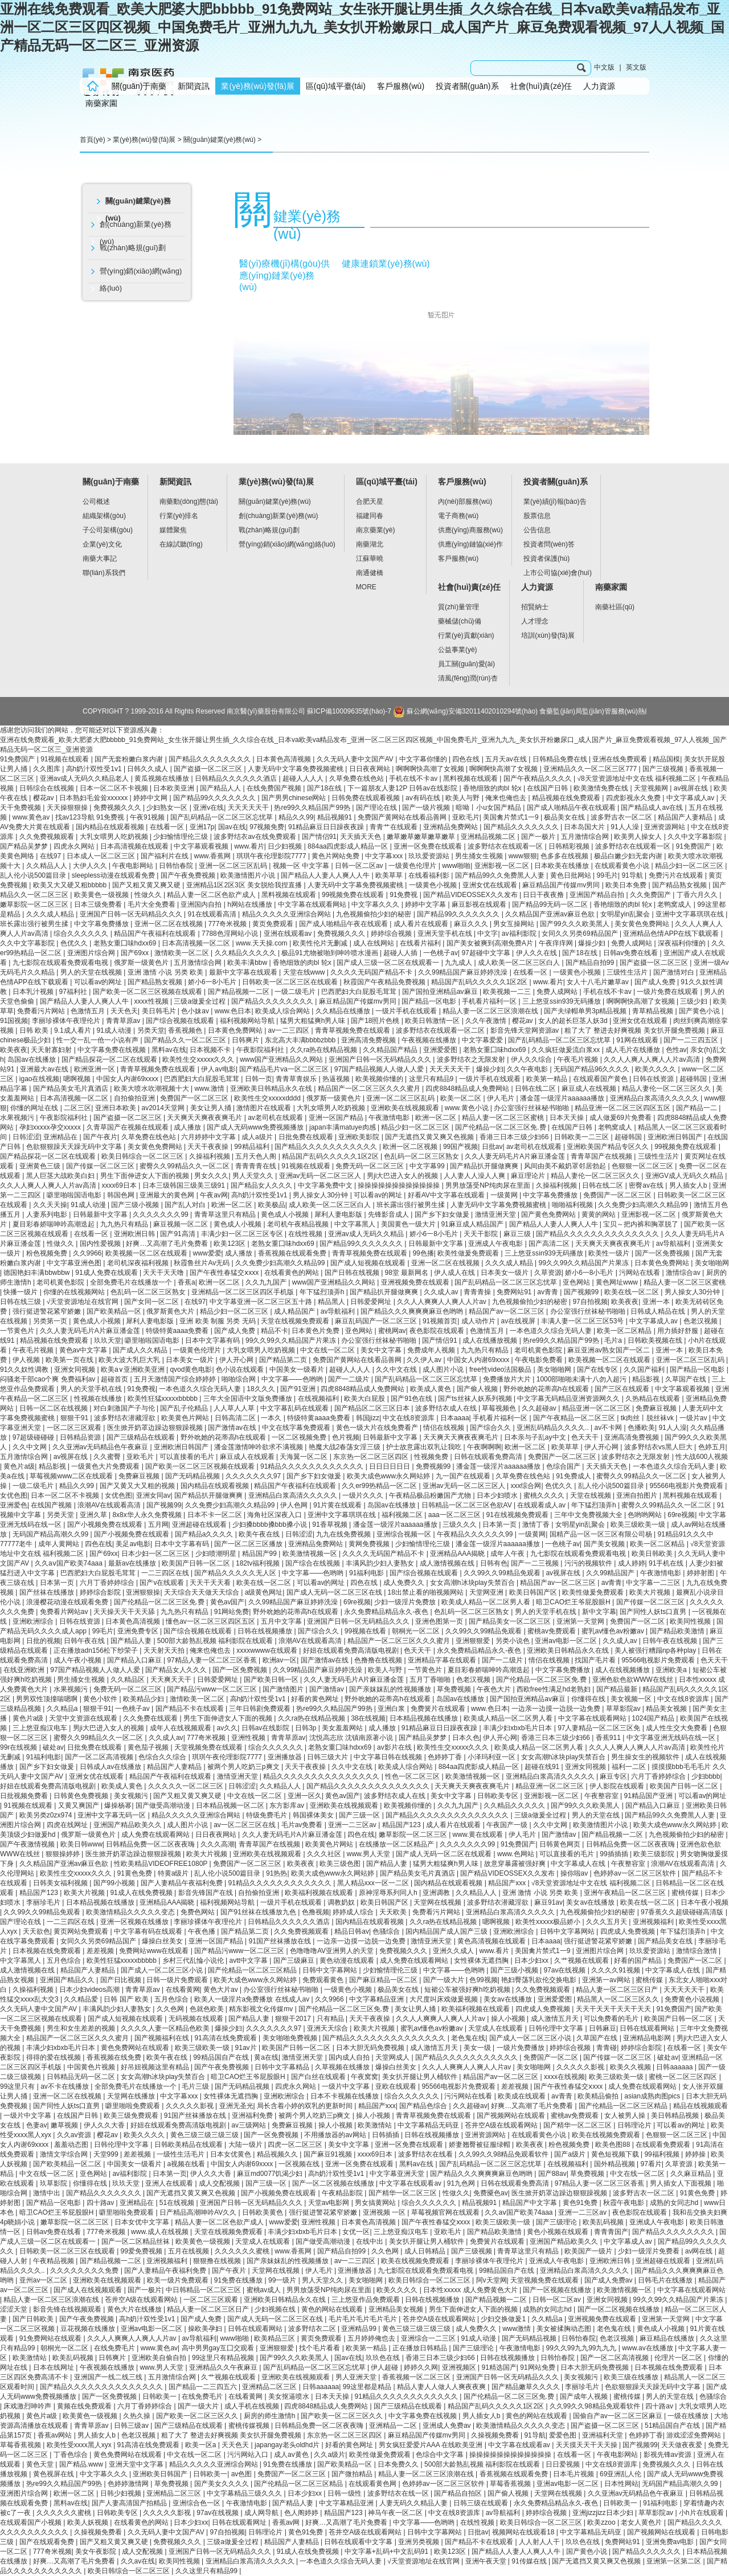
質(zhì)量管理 (458, 607)
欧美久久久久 (656, 1069)
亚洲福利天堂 (603, 2435)
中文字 (487, 934)
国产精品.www (82, 2464)
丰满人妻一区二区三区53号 (583, 1321)
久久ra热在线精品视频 (324, 1050)
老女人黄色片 (642, 2522)
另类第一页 (51, 1321)
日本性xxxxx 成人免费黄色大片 (471, 2290)
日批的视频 (43, 1641)
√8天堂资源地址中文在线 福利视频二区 (638, 778)
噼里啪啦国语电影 (75, 1195)
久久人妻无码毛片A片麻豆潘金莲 (516, 1156)
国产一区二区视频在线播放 (334, 2183)
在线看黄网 (183, 1990)
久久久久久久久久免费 (85, 2271)
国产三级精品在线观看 (142, 1437)
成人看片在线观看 (422, 924)
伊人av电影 (218, 1069)
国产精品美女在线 (666, 1941)
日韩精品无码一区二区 (82, 2077)
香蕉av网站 (56, 2435)
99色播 (422, 1253)
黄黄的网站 (599, 1214)
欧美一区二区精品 (625, 1331)
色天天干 (585, 1437)
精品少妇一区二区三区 (690, 866)
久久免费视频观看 (47, 837)
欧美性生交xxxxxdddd (268, 1098)
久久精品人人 (47, 866)
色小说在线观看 (240, 1369)
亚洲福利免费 (253, 2116)
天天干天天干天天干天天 (614, 2009)
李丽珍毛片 (44, 1902)
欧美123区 (230, 1244)
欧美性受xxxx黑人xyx (80, 2445)
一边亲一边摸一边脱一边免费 (556, 1709)
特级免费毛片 (267, 1815)
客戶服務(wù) (400, 86)
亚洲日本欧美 (116, 1108)
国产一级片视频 (427, 808)
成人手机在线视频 (252, 2406)
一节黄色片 (18, 1331)
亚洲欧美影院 (359, 1137)
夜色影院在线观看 (437, 1331)
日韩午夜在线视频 (670, 1641)
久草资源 (548, 1273)
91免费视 (405, 895)
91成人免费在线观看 (107, 1273)
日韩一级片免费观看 (178, 1980)
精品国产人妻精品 (686, 817)
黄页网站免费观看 (82, 1931)
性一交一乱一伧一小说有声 (98, 1040)
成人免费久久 (404, 1583)
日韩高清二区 (236, 1418)
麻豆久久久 (472, 924)
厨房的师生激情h (270, 2416)
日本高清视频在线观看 (135, 846)
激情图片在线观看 (264, 1108)
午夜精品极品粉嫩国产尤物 (431, 1495)
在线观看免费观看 (664, 2145)
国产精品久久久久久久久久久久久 (327, 1147)
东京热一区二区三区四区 (371, 1457)
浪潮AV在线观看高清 (109, 1505)
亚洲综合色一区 (197, 2503)
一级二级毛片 (296, 992)
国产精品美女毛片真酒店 (71, 1089)
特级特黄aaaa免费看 (178, 1331)
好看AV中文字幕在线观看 (447, 1195)
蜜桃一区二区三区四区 (684, 2077)
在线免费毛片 (115, 2348)
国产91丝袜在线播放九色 (259, 1912)
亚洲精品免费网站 (451, 827)
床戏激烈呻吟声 (28, 2406)
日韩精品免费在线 (561, 759)
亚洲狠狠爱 (474, 1641)
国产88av (552, 2174)
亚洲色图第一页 (440, 1621)
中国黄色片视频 (92, 2067)
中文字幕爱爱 (483, 1040)
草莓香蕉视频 (21, 2445)
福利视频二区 (403, 1515)
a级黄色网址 (264, 1592)
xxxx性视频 (152, 1001)
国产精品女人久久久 (262, 1185)
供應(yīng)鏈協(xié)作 (470, 544)
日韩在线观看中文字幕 (359, 2542)
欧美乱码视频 (604, 2222)
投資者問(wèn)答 (549, 544)
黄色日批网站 (571, 875)
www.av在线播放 (648, 2348)
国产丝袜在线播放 (47, 1592)
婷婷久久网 (421, 2367)
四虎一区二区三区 (296, 2145)
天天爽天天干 (171, 1680)
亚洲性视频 (249, 1738)
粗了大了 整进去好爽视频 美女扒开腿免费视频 (635, 1030)
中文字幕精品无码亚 (429, 2125)
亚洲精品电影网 (648, 2038)
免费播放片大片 (508, 1379)
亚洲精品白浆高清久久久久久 (655, 1098)
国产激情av (327, 1689)
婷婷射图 (701, 1573)
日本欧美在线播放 (562, 866)
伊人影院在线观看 (617, 1786)
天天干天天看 (211, 1583)
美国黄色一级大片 (409, 1224)
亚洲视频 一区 (385, 2212)
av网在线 (700, 2251)
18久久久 (262, 1389)
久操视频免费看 (496, 2435)
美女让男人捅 (211, 1108)
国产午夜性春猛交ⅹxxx (225, 1273)
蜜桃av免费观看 (552, 1631)
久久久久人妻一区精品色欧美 (166, 2028)
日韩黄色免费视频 (82, 1796)
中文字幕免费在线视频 (112, 1050)
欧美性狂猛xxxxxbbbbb (164, 1399)
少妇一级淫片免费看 (649, 2251)
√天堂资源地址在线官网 (84, 1302)
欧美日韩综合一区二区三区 (143, 1156)
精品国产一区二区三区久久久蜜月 (370, 1089)
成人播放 (188, 1127)
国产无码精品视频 (193, 1476)
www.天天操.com (262, 943)
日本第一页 (500, 1525)
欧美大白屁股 (365, 1399)
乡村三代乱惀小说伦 (194, 1960)
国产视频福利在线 (162, 2038)
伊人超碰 (385, 2367)
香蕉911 (609, 1738)
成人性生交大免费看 (677, 1728)
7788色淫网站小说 (231, 934)
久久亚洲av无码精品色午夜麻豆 (101, 1447)
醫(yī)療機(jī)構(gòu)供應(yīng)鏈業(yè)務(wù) (284, 275)
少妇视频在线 (276, 2309)
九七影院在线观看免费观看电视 (61, 963)
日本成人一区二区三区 (102, 856)
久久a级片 (329, 2455)
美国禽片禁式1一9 (511, 817)
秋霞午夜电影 (624, 2203)
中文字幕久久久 (376, 904)
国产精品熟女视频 (680, 885)
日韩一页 (258, 1079)
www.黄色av (32, 817)
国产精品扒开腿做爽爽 (485, 1166)
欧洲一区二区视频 (411, 1147)
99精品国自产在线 (222, 2057)
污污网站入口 (248, 2455)
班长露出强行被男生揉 (35, 924)
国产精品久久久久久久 (647, 2551)
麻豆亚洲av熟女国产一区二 (609, 1350)
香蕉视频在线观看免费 (293, 1253)
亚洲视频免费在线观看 (416, 1282)
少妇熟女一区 (167, 808)
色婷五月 (712, 1447)
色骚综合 (387, 1931)
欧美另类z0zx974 (46, 1815)
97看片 (650, 2164)
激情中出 (47, 2193)
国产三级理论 (557, 2222)
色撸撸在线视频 (379, 1660)
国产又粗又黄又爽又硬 (147, 885)
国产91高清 (178, 1234)
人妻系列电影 (47, 1214)
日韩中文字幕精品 (283, 2067)
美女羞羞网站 (343, 1728)
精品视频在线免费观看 (567, 798)
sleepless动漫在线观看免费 (114, 875)
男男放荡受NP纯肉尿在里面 (488, 1185)
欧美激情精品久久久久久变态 (131, 1912)
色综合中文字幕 (440, 2455)
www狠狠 (523, 856)
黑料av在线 (168, 1050)
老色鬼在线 (468, 2038)
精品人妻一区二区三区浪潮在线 (491, 1011)
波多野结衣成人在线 (446, 1408)
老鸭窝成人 (675, 904)
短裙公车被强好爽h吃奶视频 (468, 1990)
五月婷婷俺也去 (372, 2338)
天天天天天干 (249, 808)
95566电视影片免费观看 (687, 1486)
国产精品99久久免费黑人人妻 (501, 875)
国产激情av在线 (233, 1428)
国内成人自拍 (350, 2057)
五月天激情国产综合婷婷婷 (176, 1379)
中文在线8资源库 (409, 1418)
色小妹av (196, 1011)
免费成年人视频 (432, 1350)
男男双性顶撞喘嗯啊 (47, 1699)
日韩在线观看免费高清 (489, 1457)
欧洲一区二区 (436, 1118)
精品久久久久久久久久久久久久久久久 (322, 1776)
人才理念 (534, 621)
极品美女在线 (565, 817)
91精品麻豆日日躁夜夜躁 (327, 827)
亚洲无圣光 (236, 2106)
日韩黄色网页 (560, 1844)
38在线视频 (368, 1718)
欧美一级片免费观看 (178, 2280)
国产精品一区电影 (430, 1001)
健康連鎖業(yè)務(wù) (386, 263)
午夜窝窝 (364, 2077)
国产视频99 (582, 1292)
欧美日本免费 (626, 885)
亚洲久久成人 (454, 1951)
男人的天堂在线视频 (92, 972)
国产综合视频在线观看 (181, 1021)
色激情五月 (89, 1011)
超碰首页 (115, 1379)
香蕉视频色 (186, 1030)
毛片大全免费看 (152, 904)
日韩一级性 (345, 2493)
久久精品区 (128, 1680)
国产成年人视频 (584, 2396)
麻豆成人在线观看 (248, 1457)
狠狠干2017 (294, 2019)
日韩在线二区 (536, 1089)
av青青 (548, 1292)
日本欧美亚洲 (174, 788)
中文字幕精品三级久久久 (245, 2493)
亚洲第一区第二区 (674, 2561)
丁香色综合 (71, 2455)
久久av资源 (75, 2135)
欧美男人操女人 (639, 837)
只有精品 (331, 2019)
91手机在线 (667, 1563)
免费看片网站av (65, 1612)
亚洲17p (202, 827)
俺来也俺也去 (506, 798)
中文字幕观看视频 (202, 846)
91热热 (276, 1873)
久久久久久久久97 (254, 1476)
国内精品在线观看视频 (111, 827)
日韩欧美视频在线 (656, 1340)
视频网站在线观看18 (524, 2532)
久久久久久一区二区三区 (186, 1786)
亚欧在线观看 (396, 2086)
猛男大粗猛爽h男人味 (313, 1021)
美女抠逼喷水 (289, 2396)
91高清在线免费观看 (226, 2038)
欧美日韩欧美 (653, 1554)
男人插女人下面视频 (681, 2183)
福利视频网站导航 (248, 1021)
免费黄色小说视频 (693, 1999)
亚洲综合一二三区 (429, 2338)
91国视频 (14, 1021)
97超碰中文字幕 (486, 953)
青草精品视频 (653, 1011)
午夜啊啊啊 (484, 1447)
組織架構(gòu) (104, 516)
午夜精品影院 (343, 2193)
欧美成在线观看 (522, 2096)
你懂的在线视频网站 (75, 1292)
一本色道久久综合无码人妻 (551, 1331)
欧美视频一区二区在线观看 (147, 1253)
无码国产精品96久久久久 (593, 1069)
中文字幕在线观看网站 (313, 904)
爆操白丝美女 (163, 1941)
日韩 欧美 (35, 1030)
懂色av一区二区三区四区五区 (211, 1621)
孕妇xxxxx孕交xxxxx (51, 1127)
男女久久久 (211, 1176)
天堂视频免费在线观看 (209, 1747)
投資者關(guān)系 (467, 86)
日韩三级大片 (328, 1757)
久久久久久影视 (581, 2067)
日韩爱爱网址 (371, 1302)
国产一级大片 (444, 1980)
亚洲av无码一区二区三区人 (321, 1176)
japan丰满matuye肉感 (343, 1127)
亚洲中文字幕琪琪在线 (691, 914)
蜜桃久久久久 (544, 1495)
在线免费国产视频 (275, 788)
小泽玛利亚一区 (492, 1757)
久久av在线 (138, 2561)
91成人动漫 (114, 1030)
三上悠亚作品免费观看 (366, 2300)
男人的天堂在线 (596, 1815)
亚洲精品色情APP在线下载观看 (671, 934)
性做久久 (148, 895)
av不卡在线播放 (65, 2086)
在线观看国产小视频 (31, 2522)
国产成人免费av (609, 2280)
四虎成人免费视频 (628, 1931)
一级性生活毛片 (181, 2154)
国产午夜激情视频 (28, 1844)
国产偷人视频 (478, 1389)
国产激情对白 (674, 972)
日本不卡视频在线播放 (345, 2096)
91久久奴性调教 (25, 1369)
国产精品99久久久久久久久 (215, 798)
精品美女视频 (667, 1709)
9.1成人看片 (73, 1030)
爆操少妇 (592, 943)
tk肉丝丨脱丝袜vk (648, 1418)
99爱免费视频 (143, 2251)
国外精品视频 (615, 2164)
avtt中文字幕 (250, 1960)
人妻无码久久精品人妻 (414, 2503)
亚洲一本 (656, 1302)
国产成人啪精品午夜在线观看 (572, 808)
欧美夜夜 (13, 1050)
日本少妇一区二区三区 (156, 1554)
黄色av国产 (227, 1602)
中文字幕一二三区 (654, 1583)
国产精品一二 (697, 1108)
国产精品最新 (617, 1689)
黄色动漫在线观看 (348, 1960)
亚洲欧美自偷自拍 (160, 2358)
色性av (676, 1050)
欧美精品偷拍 (599, 2096)
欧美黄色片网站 (186, 1418)
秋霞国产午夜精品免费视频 (385, 982)
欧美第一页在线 (70, 1360)
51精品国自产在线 (673, 2426)
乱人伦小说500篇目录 (34, 875)
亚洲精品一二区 (394, 2426)
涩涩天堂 (14, 2309)
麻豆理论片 (529, 1176)
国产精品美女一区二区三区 (510, 1621)
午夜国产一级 (507, 1825)
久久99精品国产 (611, 1573)
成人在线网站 (374, 943)
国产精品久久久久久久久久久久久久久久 (598, 1234)
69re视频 (681, 1515)
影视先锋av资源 (669, 2455)
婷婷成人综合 (354, 1912)
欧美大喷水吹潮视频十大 (152, 1089)
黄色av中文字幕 (84, 1350)
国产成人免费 (655, 982)
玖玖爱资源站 (429, 856)
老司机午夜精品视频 (298, 1224)
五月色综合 (65, 1960)
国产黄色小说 (700, 1011)
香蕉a (186, 1282)
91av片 (247, 2048)
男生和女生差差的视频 (82, 2028)
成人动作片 (479, 1321)
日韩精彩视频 (569, 846)
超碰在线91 (543, 1767)
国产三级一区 (360, 1815)
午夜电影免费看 (539, 1360)
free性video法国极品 (501, 1369)
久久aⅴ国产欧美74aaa (69, 1563)
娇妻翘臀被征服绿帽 (480, 2145)
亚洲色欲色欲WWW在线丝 (633, 1680)
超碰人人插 (401, 953)
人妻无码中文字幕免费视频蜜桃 (296, 769)
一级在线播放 (688, 2416)
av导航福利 (674, 1244)
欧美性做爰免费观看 (469, 1253)
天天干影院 (481, 1234)
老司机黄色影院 (61, 1282)
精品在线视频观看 (700, 2106)
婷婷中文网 (151, 798)
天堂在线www (305, 972)
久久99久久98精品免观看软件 (504, 2154)
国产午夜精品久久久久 (538, 778)
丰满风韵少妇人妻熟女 (381, 1563)
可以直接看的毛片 (187, 1457)
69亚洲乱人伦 (622, 2474)
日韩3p (306, 1728)
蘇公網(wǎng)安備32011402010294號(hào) (464, 711)
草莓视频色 (500, 1408)
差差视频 (101, 1951)
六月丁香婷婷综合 (108, 1583)
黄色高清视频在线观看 (492, 1941)
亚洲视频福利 (654, 1922)
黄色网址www (618, 1282)
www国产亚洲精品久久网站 (282, 1059)
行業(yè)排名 (179, 516)
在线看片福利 (421, 943)
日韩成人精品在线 (658, 1311)
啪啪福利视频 (573, 1205)
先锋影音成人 (389, 1214)
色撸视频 (315, 1912)
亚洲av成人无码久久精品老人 (85, 778)
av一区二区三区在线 (245, 1825)
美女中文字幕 (382, 1350)
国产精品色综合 (424, 2106)
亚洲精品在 (61, 1137)
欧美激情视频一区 (310, 1554)
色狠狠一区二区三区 (643, 1166)
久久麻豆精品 (691, 2174)
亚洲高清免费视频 (369, 1040)
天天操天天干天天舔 (125, 1612)
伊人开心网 (237, 1360)
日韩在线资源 (654, 1079)
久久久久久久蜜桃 (243, 2251)
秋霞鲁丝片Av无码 (202, 1263)
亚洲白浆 (392, 1709)
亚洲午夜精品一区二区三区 (625, 1893)
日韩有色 (493, 1563)
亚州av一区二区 (44, 2280)
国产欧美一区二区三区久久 (198, 2416)
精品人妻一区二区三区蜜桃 (504, 1118)
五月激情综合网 (586, 837)
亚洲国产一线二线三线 (109, 2377)
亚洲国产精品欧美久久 (128, 1825)
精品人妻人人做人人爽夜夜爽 (442, 2387)
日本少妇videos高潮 (90, 1990)
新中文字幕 (599, 1612)
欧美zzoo (602, 2522)
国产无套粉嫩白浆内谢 (130, 759)
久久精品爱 (82, 1999)
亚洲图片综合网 (92, 953)
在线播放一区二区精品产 (397, 1844)
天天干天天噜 (164, 1273)
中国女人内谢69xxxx (128, 1079)
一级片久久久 (363, 1495)
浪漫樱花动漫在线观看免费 (68, 1602)
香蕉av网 (287, 2522)
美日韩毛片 (160, 1011)
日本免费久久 (399, 2464)
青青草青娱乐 (297, 1079)
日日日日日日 (390, 1466)
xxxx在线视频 (564, 2077)
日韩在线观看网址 (240, 2522)
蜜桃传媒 (686, 1893)
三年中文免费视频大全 (589, 1515)
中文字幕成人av (691, 798)
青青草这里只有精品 (225, 1214)
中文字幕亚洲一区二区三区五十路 (262, 1302)
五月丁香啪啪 (430, 1680)
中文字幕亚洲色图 (75, 1263)
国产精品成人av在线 (653, 808)
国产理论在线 (377, 808)
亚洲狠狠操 (143, 1592)
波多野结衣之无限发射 (472, 1059)
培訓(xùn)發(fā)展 (547, 635)
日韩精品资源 (81, 1437)
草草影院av (624, 1709)
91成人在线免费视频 (142, 1893)
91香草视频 (330, 1525)
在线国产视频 (52, 1505)
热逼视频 (336, 1079)
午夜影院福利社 (261, 1050)
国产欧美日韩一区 (272, 1680)
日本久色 (466, 1738)
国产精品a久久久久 (205, 1534)
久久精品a (63, 1709)
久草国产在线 (686, 1379)
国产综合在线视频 (313, 1563)
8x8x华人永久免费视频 (147, 1515)
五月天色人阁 (256, 1156)
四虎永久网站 (75, 846)
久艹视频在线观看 (582, 1960)
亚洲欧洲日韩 (135, 1234)
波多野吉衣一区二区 (622, 817)
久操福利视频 (210, 1156)
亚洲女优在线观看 (490, 885)
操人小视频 (509, 2019)
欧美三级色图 (341, 1864)
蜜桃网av (392, 1331)
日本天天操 (567, 1118)
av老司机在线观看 (276, 1118)
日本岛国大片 (585, 827)
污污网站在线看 (469, 2096)
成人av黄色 (292, 2455)
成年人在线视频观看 (181, 1728)
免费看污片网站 (42, 1011)
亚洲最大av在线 (45, 1069)
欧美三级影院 (654, 1854)
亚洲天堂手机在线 (445, 934)
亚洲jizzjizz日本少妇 (603, 2513)
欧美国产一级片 (589, 2251)
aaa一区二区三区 (455, 1515)
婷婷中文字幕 (426, 904)
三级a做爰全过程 (200, 1001)
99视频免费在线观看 (354, 895)
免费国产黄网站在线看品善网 (403, 817)
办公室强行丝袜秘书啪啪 (532, 1108)
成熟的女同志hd (675, 2203)
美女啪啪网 (712, 1263)
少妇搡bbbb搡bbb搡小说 (270, 1525)
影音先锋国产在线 (206, 1893)
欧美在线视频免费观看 (607, 2135)
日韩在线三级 (21, 1302)
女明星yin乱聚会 (626, 914)
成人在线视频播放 (623, 1670)
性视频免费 (432, 1457)
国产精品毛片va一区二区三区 (284, 1069)
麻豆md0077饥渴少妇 (271, 2174)
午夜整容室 (602, 1796)
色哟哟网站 (646, 1515)
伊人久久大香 (105, 2125)
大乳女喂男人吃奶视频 (115, 837)
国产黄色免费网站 (549, 1214)
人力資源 (599, 86)
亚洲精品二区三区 (270, 2387)
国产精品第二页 (284, 1360)
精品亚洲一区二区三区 (597, 1408)
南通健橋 (369, 573)
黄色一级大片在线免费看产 (378, 1428)
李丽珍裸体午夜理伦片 (67, 1021)
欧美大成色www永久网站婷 (389, 1476)
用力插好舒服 (678, 1331)
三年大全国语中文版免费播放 (248, 1399)
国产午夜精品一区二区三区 (575, 1418)
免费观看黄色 (323, 1980)
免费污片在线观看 (677, 875)
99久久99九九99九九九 (582, 2348)
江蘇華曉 (369, 559)
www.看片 (249, 846)
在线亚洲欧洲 (24, 1670)
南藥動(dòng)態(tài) (188, 502)
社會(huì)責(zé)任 (541, 86)
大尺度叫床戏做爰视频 (444, 1999)
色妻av (36, 2125)
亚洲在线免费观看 (620, 759)
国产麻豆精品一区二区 (384, 1980)
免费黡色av (490, 2193)
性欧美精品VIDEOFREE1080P (161, 1864)
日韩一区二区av (360, 866)
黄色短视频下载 (616, 2154)
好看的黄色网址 (316, 1699)
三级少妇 (694, 1001)
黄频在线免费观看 (85, 2406)
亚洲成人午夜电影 (496, 1244)
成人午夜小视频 (78, 1660)
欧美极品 (271, 1205)
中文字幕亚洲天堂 (398, 2174)
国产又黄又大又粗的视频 (138, 1486)
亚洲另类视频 (419, 2542)
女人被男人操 (625, 2116)
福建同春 (369, 516)
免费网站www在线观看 (154, 1951)
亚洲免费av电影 (671, 2542)
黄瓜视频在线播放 (162, 778)
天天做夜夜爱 (682, 2445)
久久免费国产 (651, 895)
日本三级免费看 (99, 904)
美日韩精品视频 (676, 2116)
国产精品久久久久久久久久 (210, 759)
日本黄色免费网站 (236, 1030)
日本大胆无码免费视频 (371, 2048)
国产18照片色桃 (376, 1021)
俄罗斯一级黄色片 (142, 963)
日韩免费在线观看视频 (366, 798)
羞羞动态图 (72, 2145)
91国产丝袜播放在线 (281, 1941)
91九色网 (462, 2183)
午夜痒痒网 (557, 943)
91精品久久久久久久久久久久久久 (313, 1466)
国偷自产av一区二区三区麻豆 (618, 2416)
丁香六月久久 (698, 895)
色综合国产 (564, 1466)
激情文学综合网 (64, 2154)
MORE (366, 587)
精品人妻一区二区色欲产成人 (212, 895)
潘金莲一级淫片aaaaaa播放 (563, 1098)
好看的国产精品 (639, 1960)
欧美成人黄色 (431, 1389)
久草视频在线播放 (343, 2067)
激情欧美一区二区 (182, 953)
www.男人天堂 (369, 1854)
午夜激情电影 (389, 1118)
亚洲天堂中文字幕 (137, 2464)
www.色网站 (516, 1854)
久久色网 (171, 2009)
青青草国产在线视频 (602, 1156)
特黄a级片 (174, 1873)
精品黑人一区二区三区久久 (619, 1999)
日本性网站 (621, 2484)
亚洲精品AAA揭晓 (458, 1554)
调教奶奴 (342, 1902)
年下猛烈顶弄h (323, 1292)
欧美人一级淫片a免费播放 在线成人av (253, 1999)
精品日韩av (351, 1931)
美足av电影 (133, 1544)
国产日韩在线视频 (353, 1273)
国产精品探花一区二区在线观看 (110, 1059)
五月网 (158, 1525)
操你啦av (575, 1873)
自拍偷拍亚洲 (135, 1098)
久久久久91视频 (616, 1970)
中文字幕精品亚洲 (377, 1999)
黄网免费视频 (370, 1544)
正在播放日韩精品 (420, 2348)
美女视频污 (132, 1796)
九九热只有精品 (125, 1224)
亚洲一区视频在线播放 (135, 1922)
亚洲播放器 (286, 1757)
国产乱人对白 (186, 1205)
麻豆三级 (518, 1234)
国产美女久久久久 (222, 2484)
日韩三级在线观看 (481, 2503)
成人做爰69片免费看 (621, 1118)
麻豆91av (548, 1902)
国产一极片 (539, 837)
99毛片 (607, 875)
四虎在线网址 (68, 1825)
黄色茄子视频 (149, 1747)
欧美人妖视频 (88, 2522)
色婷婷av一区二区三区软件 (635, 1873)
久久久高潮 (217, 1844)
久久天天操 (50, 1205)
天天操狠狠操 (68, 808)
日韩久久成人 (148, 769)
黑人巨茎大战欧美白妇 (61, 1176)
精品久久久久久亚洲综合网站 (287, 914)
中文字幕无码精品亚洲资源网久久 (569, 1399)
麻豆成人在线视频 (590, 1089)
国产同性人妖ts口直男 (654, 1612)
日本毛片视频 (574, 2474)
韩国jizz (367, 1418)
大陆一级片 (246, 2145)
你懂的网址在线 (35, 1108)
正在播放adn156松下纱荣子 (97, 1650)
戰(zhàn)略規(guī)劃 (133, 247)
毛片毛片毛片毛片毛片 (364, 2319)
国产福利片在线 (165, 856)
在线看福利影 (429, 875)
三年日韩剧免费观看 (260, 1709)
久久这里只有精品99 (207, 2571)
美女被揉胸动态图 (564, 2329)
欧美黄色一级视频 (102, 895)
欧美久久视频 (631, 2067)
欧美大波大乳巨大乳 (130, 1360)
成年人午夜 (508, 1554)
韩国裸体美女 (314, 1815)
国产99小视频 (115, 1883)
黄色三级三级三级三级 (205, 2135)
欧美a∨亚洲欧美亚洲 (133, 1369)
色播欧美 (641, 1428)
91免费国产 (18, 759)
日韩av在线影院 (266, 1728)
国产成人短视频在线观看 (368, 1263)
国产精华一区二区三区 (578, 2125)
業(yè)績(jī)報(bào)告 (555, 502)
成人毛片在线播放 (633, 1050)
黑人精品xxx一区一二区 (374, 1883)
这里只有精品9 (432, 1079)
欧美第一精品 (547, 1079)
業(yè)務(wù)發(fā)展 (257, 86)
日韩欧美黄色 (263, 2212)
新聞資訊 (194, 86)
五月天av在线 (507, 759)
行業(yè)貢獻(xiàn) (466, 635)
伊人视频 (27, 1360)
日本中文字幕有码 (213, 1340)
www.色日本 (233, 1011)
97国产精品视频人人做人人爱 (380, 1069)
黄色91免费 (581, 2203)
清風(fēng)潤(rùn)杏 (468, 678)
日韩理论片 (635, 2125)
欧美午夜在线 (260, 1534)
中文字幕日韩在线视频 (389, 1757)
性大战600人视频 (701, 1457)
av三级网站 (249, 2125)
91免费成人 (574, 1476)
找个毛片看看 (320, 2348)
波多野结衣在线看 (426, 2154)
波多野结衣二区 (313, 2329)
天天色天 (124, 1011)
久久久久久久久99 (161, 1214)
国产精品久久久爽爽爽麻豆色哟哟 (413, 1311)
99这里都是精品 (368, 2387)
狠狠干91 (75, 1418)
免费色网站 (198, 1912)
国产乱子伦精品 (185, 1408)
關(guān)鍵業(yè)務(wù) (219, 140)
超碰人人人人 (303, 778)
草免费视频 (455, 1689)
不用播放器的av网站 (336, 2135)
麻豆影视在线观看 (480, 904)
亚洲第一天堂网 (581, 1621)
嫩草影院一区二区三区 (35, 904)
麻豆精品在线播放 (668, 2338)
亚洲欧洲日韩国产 (676, 1137)
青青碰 (606, 2048)
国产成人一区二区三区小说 (162, 1970)
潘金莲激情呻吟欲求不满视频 (259, 1447)
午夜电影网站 (133, 866)
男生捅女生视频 (480, 856)
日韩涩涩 (26, 1137)
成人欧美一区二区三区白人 (520, 963)
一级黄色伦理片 (413, 866)
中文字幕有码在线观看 (149, 1931)
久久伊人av (425, 1360)
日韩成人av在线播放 (112, 1767)
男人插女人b (689, 1185)
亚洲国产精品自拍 (598, 895)
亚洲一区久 (305, 1796)
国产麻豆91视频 (329, 2154)
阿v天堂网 (491, 2280)
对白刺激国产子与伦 (125, 1408)
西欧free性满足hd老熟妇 (554, 1689)
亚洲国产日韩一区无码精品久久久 (132, 914)
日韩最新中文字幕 (101, 1214)
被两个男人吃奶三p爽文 (244, 1767)
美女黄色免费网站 (643, 924)
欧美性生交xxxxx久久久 (199, 1059)
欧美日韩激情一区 (433, 1021)
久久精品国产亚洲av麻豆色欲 (550, 914)
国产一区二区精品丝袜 (136, 2241)
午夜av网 (214, 1195)
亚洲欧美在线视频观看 (406, 1108)
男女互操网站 (514, 924)
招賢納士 (534, 607)
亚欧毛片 (466, 817)
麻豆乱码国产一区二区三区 (377, 1321)
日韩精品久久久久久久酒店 (237, 778)
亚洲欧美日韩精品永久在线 (272, 1089)
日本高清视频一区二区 (197, 943)
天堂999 (106, 2154)
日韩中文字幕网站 (568, 1931)
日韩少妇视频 (121, 2493)
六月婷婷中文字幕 (209, 1137)
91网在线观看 (638, 1040)
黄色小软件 (101, 1699)
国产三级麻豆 (294, 1960)
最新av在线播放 (133, 1563)
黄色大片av (221, 1990)
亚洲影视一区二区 (502, 866)
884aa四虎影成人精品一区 (349, 846)
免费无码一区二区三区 (370, 1166)
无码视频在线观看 (197, 2019)
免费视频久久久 (118, 808)
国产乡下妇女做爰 (443, 1214)
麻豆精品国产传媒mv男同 (561, 885)
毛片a (614, 1340)
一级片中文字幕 (346, 2086)
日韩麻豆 (602, 2028)
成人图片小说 (444, 1369)
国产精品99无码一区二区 (551, 904)
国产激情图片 (284, 1689)
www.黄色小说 (467, 1108)
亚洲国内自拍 (202, 904)
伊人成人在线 (455, 1273)
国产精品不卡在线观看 (190, 1709)
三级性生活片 (628, 972)
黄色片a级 (19, 1466)
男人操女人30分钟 (321, 1195)
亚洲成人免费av (448, 2426)
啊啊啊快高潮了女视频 (431, 769)
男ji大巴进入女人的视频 (403, 1176)
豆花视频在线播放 (88, 2329)
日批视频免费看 (25, 1796)
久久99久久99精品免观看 (503, 1573)
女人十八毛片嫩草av (598, 982)
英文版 (636, 67)
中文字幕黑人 (355, 1224)
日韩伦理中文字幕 (557, 2028)
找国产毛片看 (596, 1660)
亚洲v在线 (208, 808)
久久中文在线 (397, 1369)
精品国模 (666, 759)
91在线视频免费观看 (518, 1515)
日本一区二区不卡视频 (115, 788)
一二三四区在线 (166, 1573)
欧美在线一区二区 (632, 1292)
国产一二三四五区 (692, 1040)
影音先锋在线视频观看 (68, 2309)
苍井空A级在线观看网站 (502, 2125)
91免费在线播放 (239, 2280)
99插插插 (615, 1854)
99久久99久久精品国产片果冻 (585, 1263)
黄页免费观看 (273, 924)
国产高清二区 (550, 1244)
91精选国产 (499, 2367)
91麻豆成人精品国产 (473, 1224)
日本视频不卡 (211, 1050)
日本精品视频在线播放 (425, 1718)
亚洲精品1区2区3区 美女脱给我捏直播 (245, 885)
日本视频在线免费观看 (48, 1951)
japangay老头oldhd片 (288, 2445)
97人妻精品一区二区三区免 (600, 1728)
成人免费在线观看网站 (156, 1835)
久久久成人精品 (51, 914)
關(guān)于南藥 (139, 86)
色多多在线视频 (565, 856)
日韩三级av (132, 2426)
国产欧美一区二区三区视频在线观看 (148, 992)
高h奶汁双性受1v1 (95, 769)
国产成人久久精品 (141, 1350)
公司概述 (96, 502)
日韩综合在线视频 (47, 788)
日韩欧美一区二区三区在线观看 (290, 982)
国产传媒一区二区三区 (101, 1166)
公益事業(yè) (457, 650)
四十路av (101, 2203)
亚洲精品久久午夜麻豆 (224, 2367)
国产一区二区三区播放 (249, 1544)
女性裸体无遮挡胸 (482, 1960)
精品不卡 (274, 1331)
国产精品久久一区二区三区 (186, 1040)
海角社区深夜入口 (275, 1515)
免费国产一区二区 (638, 1621)
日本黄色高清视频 (284, 759)
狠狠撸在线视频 (218, 2261)
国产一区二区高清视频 (100, 1757)
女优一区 (356, 2232)
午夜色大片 (495, 1689)
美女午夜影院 (96, 2551)
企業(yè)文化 (102, 544)
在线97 (51, 856)
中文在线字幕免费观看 (297, 1428)
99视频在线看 (366, 1631)
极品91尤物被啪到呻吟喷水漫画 (330, 953)
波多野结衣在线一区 (399, 2493)
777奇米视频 (228, 924)
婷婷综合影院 (101, 1592)
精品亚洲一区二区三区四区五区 (623, 1108)
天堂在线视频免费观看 (296, 1321)
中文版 (604, 67)
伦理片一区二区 (679, 2358)
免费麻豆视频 (657, 1408)
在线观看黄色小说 (623, 866)
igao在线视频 (39, 1079)
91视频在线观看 (65, 759)
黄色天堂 (40, 2464)
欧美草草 (389, 875)
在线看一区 (168, 827)
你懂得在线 (589, 1699)
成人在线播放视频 (490, 1340)
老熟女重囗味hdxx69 (125, 943)
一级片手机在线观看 (407, 1011)
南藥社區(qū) (614, 607)
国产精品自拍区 (459, 2493)
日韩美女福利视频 (61, 1883)
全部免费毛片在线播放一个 (132, 1282)
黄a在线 (266, 2057)
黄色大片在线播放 (135, 2309)
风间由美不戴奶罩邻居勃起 (566, 1166)
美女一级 (478, 2048)
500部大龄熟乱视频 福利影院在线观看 (216, 1641)
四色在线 (466, 759)
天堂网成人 (393, 2057)
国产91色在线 (413, 1399)
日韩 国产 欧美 (127, 1999)
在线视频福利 (319, 1399)
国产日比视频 (121, 1980)
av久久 (227, 1728)
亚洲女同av (153, 1495)
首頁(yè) (92, 140)
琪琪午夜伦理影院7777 (272, 856)
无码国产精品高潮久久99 (52, 1534)
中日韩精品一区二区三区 (204, 2290)
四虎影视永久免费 (634, 798)
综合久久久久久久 (82, 934)
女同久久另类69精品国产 (581, 934)
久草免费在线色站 (357, 778)
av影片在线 (395, 1747)
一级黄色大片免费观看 (106, 1466)
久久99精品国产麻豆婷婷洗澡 (464, 972)
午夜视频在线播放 (430, 1040)
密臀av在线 (647, 1185)
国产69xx (136, 953)
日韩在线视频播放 (265, 1631)
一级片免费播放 (521, 2048)
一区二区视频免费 (300, 1437)
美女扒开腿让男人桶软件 (420, 2077)
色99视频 (483, 1980)
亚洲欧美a (672, 1670)
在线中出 (370, 2241)
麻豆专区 (613, 1776)
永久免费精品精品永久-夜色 (387, 1612)
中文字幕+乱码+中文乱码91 (388, 2551)
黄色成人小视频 (285, 1214)
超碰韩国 (693, 1079)
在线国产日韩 (548, 788)
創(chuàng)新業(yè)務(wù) (135, 233)
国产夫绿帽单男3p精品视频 (586, 1011)
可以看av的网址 (99, 982)
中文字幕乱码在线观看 (295, 1408)
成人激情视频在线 (448, 1563)
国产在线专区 (598, 1369)
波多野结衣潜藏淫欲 (125, 1418)
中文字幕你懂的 (424, 759)
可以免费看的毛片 (612, 2019)
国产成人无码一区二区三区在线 (335, 1592)
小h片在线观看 (702, 2513)
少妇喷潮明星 (216, 1554)
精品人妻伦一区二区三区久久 (667, 1089)
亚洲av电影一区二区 (567, 1641)
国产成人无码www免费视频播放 (256, 1127)
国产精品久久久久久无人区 (236, 1573)
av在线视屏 (519, 1321)
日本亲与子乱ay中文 (536, 1437)
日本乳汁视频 (34, 992)
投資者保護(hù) (546, 559)
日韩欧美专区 (498, 1796)
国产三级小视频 (136, 1205)
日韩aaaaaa (675, 2067)
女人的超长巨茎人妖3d (573, 1021)
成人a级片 (258, 1137)
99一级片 (283, 2280)
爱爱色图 (563, 2435)
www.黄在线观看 (479, 1835)
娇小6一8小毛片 (213, 982)
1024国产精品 (654, 1718)
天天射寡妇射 (52, 1050)
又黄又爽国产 (79, 1805)
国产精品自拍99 (591, 963)
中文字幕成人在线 (579, 1864)
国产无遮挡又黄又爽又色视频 (430, 1137)
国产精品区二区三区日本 (372, 1408)
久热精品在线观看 (653, 1399)
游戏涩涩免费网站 (694, 2435)
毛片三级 (196, 2086)
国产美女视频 (605, 1544)
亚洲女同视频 (75, 1369)
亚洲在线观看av (289, 934)
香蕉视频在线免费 (115, 2057)
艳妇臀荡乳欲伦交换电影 (539, 1980)
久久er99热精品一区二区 (380, 1486)
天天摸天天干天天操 (587, 2445)
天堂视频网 (652, 788)
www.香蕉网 (213, 856)
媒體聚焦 (173, 530)
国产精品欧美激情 (678, 1631)
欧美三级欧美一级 (639, 1525)
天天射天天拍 (165, 1650)
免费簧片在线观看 (439, 1709)
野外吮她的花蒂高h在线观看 (547, 1389)
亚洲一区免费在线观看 (429, 846)
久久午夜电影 (528, 1069)
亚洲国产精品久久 (68, 1980)
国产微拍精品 (352, 2474)
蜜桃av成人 (265, 2290)
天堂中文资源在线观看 (84, 1718)
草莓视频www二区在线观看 (72, 1476)
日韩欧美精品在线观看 (189, 2145)
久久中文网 (30, 1447)
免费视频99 (434, 1466)
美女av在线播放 (591, 1902)
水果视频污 (18, 1118)
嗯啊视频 (77, 1079)
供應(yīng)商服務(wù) (470, 530)
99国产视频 (460, 1147)
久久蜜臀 (107, 1457)
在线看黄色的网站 (292, 1273)
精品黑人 (332, 1302)
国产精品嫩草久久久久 (527, 2387)
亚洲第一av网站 (607, 1980)
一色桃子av (440, 953)
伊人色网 (294, 1505)
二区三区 (77, 1108)
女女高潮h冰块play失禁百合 (473, 1583)
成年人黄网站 (59, 1544)
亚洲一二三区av (353, 1825)
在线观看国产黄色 (601, 1079)
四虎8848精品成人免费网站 (468, 1089)
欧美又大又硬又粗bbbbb (71, 885)
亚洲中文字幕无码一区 (112, 1815)
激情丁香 (536, 1525)
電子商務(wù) (458, 516)
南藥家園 (101, 103)
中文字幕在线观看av (411, 2183)
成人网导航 (262, 2513)
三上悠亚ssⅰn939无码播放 (562, 1001)
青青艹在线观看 (394, 827)
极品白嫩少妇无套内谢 (629, 856)
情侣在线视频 (444, 1428)
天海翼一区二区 (304, 1457)
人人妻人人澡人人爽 (475, 1176)
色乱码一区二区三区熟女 (422, 1156)
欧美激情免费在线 (602, 788)
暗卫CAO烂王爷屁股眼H (574, 1602)
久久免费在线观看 (151, 1718)
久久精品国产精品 (391, 1050)
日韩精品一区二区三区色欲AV (467, 1505)
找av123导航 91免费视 (90, 817)
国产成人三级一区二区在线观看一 (389, 963)
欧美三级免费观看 (132, 2116)
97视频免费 (266, 827)
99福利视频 (662, 2154)
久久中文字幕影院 (695, 837)
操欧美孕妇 (206, 2329)
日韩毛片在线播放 (666, 2280)
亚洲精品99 (359, 2329)
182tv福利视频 (259, 1563)
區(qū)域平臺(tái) (336, 86)
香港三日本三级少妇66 (515, 1137)
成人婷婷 (631, 1563)
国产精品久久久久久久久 (522, 827)
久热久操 (137, 2416)
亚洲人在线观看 (170, 2183)
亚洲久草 (94, 1515)
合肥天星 (369, 502)
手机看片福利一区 (490, 1001)
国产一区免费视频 (663, 1253)
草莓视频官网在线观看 (446, 2212)
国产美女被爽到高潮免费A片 (491, 943)
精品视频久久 (278, 2154)
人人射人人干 (540, 2542)
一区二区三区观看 (75, 1428)
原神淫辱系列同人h (389, 1893)
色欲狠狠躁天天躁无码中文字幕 (75, 1147)
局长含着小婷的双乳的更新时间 (305, 2106)
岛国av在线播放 (32, 1059)
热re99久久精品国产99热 (313, 808)
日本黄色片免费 (316, 1331)
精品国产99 (260, 1554)
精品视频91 (335, 817)
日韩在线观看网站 (648, 2028)
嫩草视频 (65, 2125)
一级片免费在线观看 (668, 992)
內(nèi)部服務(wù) (465, 502)
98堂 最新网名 (408, 1273)
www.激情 (210, 1089)
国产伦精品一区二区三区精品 (253, 1970)
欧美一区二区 (461, 1098)
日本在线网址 (54, 2367)
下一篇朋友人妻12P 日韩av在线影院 (403, 788)
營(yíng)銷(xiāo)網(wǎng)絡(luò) (141, 279)
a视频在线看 (187, 2164)
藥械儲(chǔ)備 (459, 621)
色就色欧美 (208, 2009)
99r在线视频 (19, 1747)
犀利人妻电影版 (339, 1214)
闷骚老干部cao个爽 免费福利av (48, 1379)
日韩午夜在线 (85, 1641)
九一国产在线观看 (464, 1476)
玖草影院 (54, 2183)
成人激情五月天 (555, 2019)
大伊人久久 (91, 866)
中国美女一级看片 (297, 1369)
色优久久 (74, 943)
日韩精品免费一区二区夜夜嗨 (151, 1844)
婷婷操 (696, 2154)
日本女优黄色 (231, 2154)
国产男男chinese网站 (294, 798)
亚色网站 (577, 1282)
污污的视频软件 (589, 1563)
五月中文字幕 (282, 1621)
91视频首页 (440, 1321)
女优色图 (13, 1495)
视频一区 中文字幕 (302, 866)
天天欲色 (36, 1931)
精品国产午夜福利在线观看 (156, 934)
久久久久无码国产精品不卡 (372, 972)
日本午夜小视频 (704, 1902)
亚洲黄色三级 (40, 1166)
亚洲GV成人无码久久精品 (685, 1176)
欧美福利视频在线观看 (320, 1893)
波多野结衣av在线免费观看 (256, 837)
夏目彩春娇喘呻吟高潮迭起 (54, 1224)
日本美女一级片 (505, 1273)
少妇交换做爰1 (504, 2319)
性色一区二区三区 (413, 1776)
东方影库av (287, 1805)
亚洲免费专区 (138, 1631)
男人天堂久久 (253, 1176)
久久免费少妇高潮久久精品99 (644, 1205)
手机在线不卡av (414, 778)
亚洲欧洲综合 (34, 1621)
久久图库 (47, 769)
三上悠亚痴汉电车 (41, 1728)
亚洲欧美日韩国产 (161, 2474)
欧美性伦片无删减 (321, 943)
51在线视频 (177, 2203)
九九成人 (459, 963)
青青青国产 (611, 2232)
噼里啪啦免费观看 (133, 2106)
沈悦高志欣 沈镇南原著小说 (352, 1738)
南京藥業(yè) (375, 530)
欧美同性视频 (691, 1621)
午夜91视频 (148, 817)
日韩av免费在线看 (631, 953)
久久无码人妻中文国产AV (356, 759)
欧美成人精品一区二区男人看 (486, 1602)
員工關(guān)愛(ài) (466, 664)
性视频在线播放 (99, 1399)
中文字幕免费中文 (326, 1185)
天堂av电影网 (329, 2203)
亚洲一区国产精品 (337, 1118)
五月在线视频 (189, 2251)
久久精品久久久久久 (246, 953)
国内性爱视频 (101, 1244)
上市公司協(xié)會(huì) (557, 573)
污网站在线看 (640, 1273)
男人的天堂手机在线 (92, 1389)
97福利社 (74, 992)
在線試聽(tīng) (181, 544)
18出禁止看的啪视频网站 (427, 1592)
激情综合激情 (697, 1951)
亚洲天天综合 (328, 2028)
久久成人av (442, 1292)
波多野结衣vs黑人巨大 (659, 1447)
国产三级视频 (663, 769)
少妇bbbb (705, 1776)
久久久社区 (325, 1854)
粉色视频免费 (47, 1253)
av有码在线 (424, 798)
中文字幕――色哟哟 (293, 1379)
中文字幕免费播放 (102, 924)
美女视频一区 (632, 1699)
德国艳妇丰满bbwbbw (37, 1273)
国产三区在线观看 (623, 1389)
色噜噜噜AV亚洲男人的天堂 (332, 1951)
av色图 (242, 2474)
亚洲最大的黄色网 (168, 1195)
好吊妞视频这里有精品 (156, 2067)
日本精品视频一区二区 (231, 1805)
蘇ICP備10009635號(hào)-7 (349, 711)
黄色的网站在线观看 (332, 2309)
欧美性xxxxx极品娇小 (548, 1922)
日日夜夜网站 (370, 769)
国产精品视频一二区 (239, 992)
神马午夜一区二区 (396, 2513)
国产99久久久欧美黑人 (575, 924)
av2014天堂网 (164, 1108)
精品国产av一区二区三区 (507, 1311)
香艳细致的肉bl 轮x (493, 788)
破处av (53, 1747)
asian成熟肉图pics (653, 2096)
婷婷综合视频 (392, 934)
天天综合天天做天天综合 (202, 1592)
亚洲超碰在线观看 (200, 1525)
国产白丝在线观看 (319, 2077)
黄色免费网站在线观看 (136, 2048)
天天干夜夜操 (208, 1147)
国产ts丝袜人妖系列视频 (476, 1399)
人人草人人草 (235, 1408)
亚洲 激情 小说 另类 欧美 (167, 972)
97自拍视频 (589, 1302)
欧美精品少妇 (144, 1699)
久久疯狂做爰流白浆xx (566, 1050)
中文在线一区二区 (328, 1350)
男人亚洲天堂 (356, 2377)
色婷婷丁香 (446, 1757)
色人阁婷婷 (302, 2513)
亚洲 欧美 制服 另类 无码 (218, 1321)
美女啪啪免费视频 (291, 2038)
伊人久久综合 (532, 1059)
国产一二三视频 (535, 1563)
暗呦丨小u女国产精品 (489, 808)
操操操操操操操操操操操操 (399, 1185)
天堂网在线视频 (438, 1902)
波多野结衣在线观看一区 (506, 846)
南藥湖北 (369, 544)
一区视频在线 (300, 2164)
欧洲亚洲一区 (95, 1069)
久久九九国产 (266, 1282)
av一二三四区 (290, 1030)
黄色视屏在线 (54, 2474)
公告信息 (537, 530)
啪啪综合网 (239, 1379)
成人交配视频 (220, 2183)
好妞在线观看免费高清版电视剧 (351, 1650)
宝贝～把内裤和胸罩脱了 (641, 1224)
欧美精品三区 (275, 2338)
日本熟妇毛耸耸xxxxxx (94, 798)
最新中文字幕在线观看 (244, 972)
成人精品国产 (295, 1311)
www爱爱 (207, 1253)
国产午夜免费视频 (189, 875)
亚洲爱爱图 (441, 1050)
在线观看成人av (542, 1505)
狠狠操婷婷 (63, 1854)
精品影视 (646, 1379)
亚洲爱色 (13, 1505)
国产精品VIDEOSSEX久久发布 (471, 895)
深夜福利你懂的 (682, 943)
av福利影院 (520, 934)
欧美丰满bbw (248, 963)
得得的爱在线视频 (54, 2057)
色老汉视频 (701, 1321)
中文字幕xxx (384, 856)
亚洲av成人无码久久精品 (367, 1234)
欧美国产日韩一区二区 (197, 1563)
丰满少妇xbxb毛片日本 (518, 1728)
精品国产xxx (507, 1883)
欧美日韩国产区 (534, 1592)
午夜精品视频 (54, 2261)
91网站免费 (231, 1612)
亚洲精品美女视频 (396, 2309)
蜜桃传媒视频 (249, 2426)
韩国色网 (121, 1195)
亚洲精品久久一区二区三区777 (590, 769)
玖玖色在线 (384, 2358)
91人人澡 (626, 827)
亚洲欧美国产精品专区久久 (608, 1147)
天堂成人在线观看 (496, 2028)
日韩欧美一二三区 (582, 1137)
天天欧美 (393, 1912)
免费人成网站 (632, 943)
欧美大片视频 (650, 1592)
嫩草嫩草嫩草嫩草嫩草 (422, 837)
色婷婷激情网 (129, 2484)
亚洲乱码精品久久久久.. (554, 1428)
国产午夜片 (100, 1137)
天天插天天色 (361, 837)
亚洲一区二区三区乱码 (234, 866)
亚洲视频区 (460, 2367)
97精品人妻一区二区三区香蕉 (213, 1660)
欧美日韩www (81, 1844)
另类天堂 (151, 1030)
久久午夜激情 (486, 1021)
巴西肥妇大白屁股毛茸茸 (359, 992)
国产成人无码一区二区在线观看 (444, 1854)
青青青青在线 (256, 1166)
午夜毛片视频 (578, 1059)
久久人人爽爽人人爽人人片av (442, 1302)
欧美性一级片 (609, 1253)
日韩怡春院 (177, 866)
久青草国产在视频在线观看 (128, 1127)
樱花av (44, 798)
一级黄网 (504, 1195)
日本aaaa (454, 1418)
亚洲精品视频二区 (489, 837)
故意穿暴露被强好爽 (515, 1864)
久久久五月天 (607, 1922)
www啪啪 (456, 866)
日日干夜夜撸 (544, 895)
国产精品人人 (221, 788)
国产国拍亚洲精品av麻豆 (441, 992)
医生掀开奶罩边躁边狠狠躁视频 (155, 1428)
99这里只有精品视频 (224, 2358)
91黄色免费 (135, 1873)
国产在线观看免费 (47, 2542)
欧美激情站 (376, 2125)
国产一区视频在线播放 (558, 2290)
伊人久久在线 (537, 953)
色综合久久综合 (163, 1757)
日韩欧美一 (160, 2396)
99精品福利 (252, 1147)
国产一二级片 (349, 1379)
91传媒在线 (529, 2561)
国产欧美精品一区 (115, 1311)
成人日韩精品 (425, 2251)
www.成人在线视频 (160, 2232)
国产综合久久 (491, 1428)
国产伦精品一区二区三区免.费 (501, 1127)
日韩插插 (386, 2135)
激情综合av (684, 1273)
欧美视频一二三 (508, 992)
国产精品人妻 (131, 1641)
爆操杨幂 (118, 1805)
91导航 (633, 875)
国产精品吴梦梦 (25, 846)
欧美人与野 (463, 798)
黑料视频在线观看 (471, 778)
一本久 (272, 1418)
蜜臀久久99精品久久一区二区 (185, 1166)
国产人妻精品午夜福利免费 (182, 1883)
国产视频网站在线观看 (512, 2116)
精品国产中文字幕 (530, 2203)
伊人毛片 (501, 1098)
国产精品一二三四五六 (204, 2387)
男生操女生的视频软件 (646, 1757)
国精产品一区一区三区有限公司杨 (602, 1534)
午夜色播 (202, 1931)
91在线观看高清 (212, 914)
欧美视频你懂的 (380, 1079)
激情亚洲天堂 (496, 1214)
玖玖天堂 (107, 1340)
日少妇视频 (286, 846)
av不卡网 (609, 1428)
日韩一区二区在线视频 (54, 1408)
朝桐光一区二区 (416, 1631)
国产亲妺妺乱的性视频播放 (391, 1689)
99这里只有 (18, 2086)
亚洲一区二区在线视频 (169, 924)
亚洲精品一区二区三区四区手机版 (243, 1292)
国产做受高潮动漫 (164, 1805)
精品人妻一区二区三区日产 (618, 1990)
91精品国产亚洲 (649, 1796)
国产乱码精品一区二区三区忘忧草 (222, 817)
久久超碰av (540, 1408)
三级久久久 (460, 1525)
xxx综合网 (525, 1486)
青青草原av (124, 1021)
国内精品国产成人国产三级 (447, 1931)
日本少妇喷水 (498, 1495)
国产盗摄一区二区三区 (209, 769)
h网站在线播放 (250, 904)
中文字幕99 (428, 1166)
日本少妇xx (532, 1960)
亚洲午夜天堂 (486, 2561)
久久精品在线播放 (344, 1011)
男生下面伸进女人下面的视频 (145, 1176)
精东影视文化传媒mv (261, 2009)
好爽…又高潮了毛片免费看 (168, 1244)
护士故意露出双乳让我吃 (424, 1447)
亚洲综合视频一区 (404, 1534)
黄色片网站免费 (336, 856)
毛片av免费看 (303, 1825)
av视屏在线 (692, 788)
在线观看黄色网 (373, 2484)
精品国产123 (402, 1825)
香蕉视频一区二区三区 (417, 2377)
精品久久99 (296, 817)
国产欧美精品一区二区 (68, 2164)
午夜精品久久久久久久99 (476, 1534)
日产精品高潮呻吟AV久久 (198, 2212)
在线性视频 (306, 1234)
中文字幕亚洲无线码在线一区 (671, 1738)
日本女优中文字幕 (142, 2222)
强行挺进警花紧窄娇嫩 (48, 1311)
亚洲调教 (437, 1893)
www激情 (517, 2329)
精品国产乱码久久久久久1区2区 (480, 982)
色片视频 (345, 1437)
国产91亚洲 (298, 1389)
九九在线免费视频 (344, 1534)
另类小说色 (513, 1641)
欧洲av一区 (280, 1660)
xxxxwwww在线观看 (267, 1650)
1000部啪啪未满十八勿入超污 (582, 1379)
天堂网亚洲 (487, 1592)
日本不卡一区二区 (215, 1515)
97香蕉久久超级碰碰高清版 (683, 1912)
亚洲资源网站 (665, 827)
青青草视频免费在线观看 (353, 1030)
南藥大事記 (100, 559)
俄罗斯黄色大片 (171, 1311)
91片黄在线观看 (338, 1505)
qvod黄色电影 (191, 1369)
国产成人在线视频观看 (89, 2290)
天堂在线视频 (591, 1495)
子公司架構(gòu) (108, 530)
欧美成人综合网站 (283, 1011)
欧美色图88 (613, 2145)
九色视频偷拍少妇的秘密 (374, 914)
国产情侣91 (319, 837)
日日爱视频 (563, 2464)
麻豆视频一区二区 (181, 1224)
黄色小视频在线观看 (558, 2232)
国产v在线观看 (163, 1583)
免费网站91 (515, 1292)
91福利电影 (367, 1573)
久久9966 (87, 1253)
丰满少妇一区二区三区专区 (243, 1234)
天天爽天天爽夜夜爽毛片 (205, 1118)
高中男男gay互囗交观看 (219, 2348)
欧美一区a (201, 2445)
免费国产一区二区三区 (195, 1098)
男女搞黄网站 (376, 2203)
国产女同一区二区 (152, 1302)
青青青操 (478, 1292)
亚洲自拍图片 (637, 1495)
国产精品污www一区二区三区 (213, 1689)
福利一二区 (630, 1767)
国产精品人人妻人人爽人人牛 (326, 875)
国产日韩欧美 (34, 2319)
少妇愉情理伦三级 (181, 837)
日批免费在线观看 (307, 1137)
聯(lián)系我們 (104, 573)
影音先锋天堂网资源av (525, 1030)
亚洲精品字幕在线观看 (443, 1660)
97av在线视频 (565, 1970)
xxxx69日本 (119, 1185)
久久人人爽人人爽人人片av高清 (653, 1059)
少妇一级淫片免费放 (405, 1602)
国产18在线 (325, 788)
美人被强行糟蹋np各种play (656, 1650)
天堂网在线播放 (132, 2096)
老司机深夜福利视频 (138, 1263)
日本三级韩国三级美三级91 (184, 1185)
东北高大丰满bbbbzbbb (301, 1040)
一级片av (694, 1418)
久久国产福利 (645, 1369)
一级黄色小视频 (433, 885)
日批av (492, 1147)
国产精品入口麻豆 (135, 1660)
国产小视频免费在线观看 (105, 1525)
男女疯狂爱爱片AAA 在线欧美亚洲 (432, 2445)
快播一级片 (21, 1292)
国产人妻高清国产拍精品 (130, 2503)
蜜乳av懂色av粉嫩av (613, 1631)
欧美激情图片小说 (248, 875)
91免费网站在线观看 (51, 2338)
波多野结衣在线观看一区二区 (441, 1030)
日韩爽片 (246, 1040)
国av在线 (232, 827)
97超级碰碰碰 (34, 1437)
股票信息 (537, 516)
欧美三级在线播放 (632, 2377)
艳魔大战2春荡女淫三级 (346, 1447)
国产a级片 (570, 2154)
